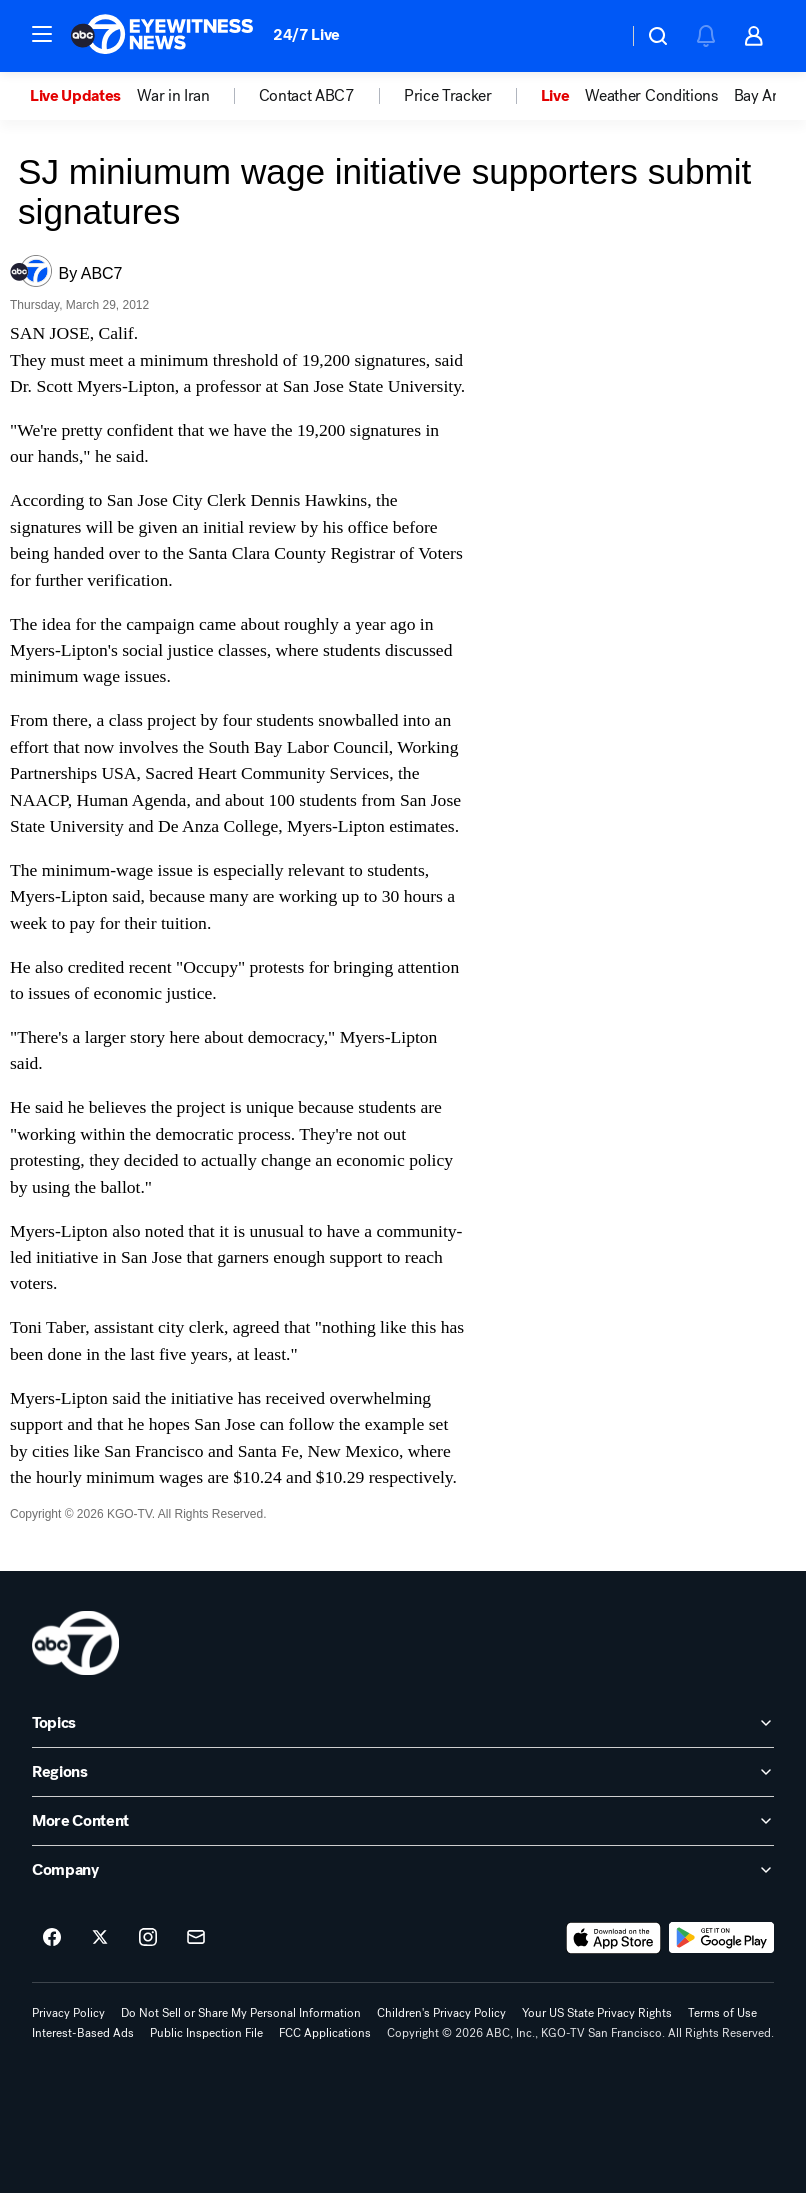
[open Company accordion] (403, 1870)
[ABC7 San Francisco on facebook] (52, 1938)
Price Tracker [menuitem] (448, 96)
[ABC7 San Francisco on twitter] (100, 1938)
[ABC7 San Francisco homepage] (162, 36)
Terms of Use (722, 2013)
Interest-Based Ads (83, 2033)
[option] (83, 96)
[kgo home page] (75, 1643)
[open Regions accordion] (403, 1772)
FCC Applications (325, 2033)
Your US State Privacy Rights (597, 2013)
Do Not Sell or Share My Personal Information (241, 2013)
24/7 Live (306, 34)
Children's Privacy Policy (441, 2013)
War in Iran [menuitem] (173, 96)
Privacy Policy (68, 2013)
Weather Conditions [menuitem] (651, 96)
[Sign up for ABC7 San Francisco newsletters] (196, 1938)
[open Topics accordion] (403, 1723)
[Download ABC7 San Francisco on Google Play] (721, 1938)
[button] (42, 34)
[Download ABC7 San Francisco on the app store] (614, 1938)
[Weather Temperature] (596, 36)
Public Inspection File (206, 2033)
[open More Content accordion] (403, 1821)
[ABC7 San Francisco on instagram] (148, 1938)
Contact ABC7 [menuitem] (307, 96)
